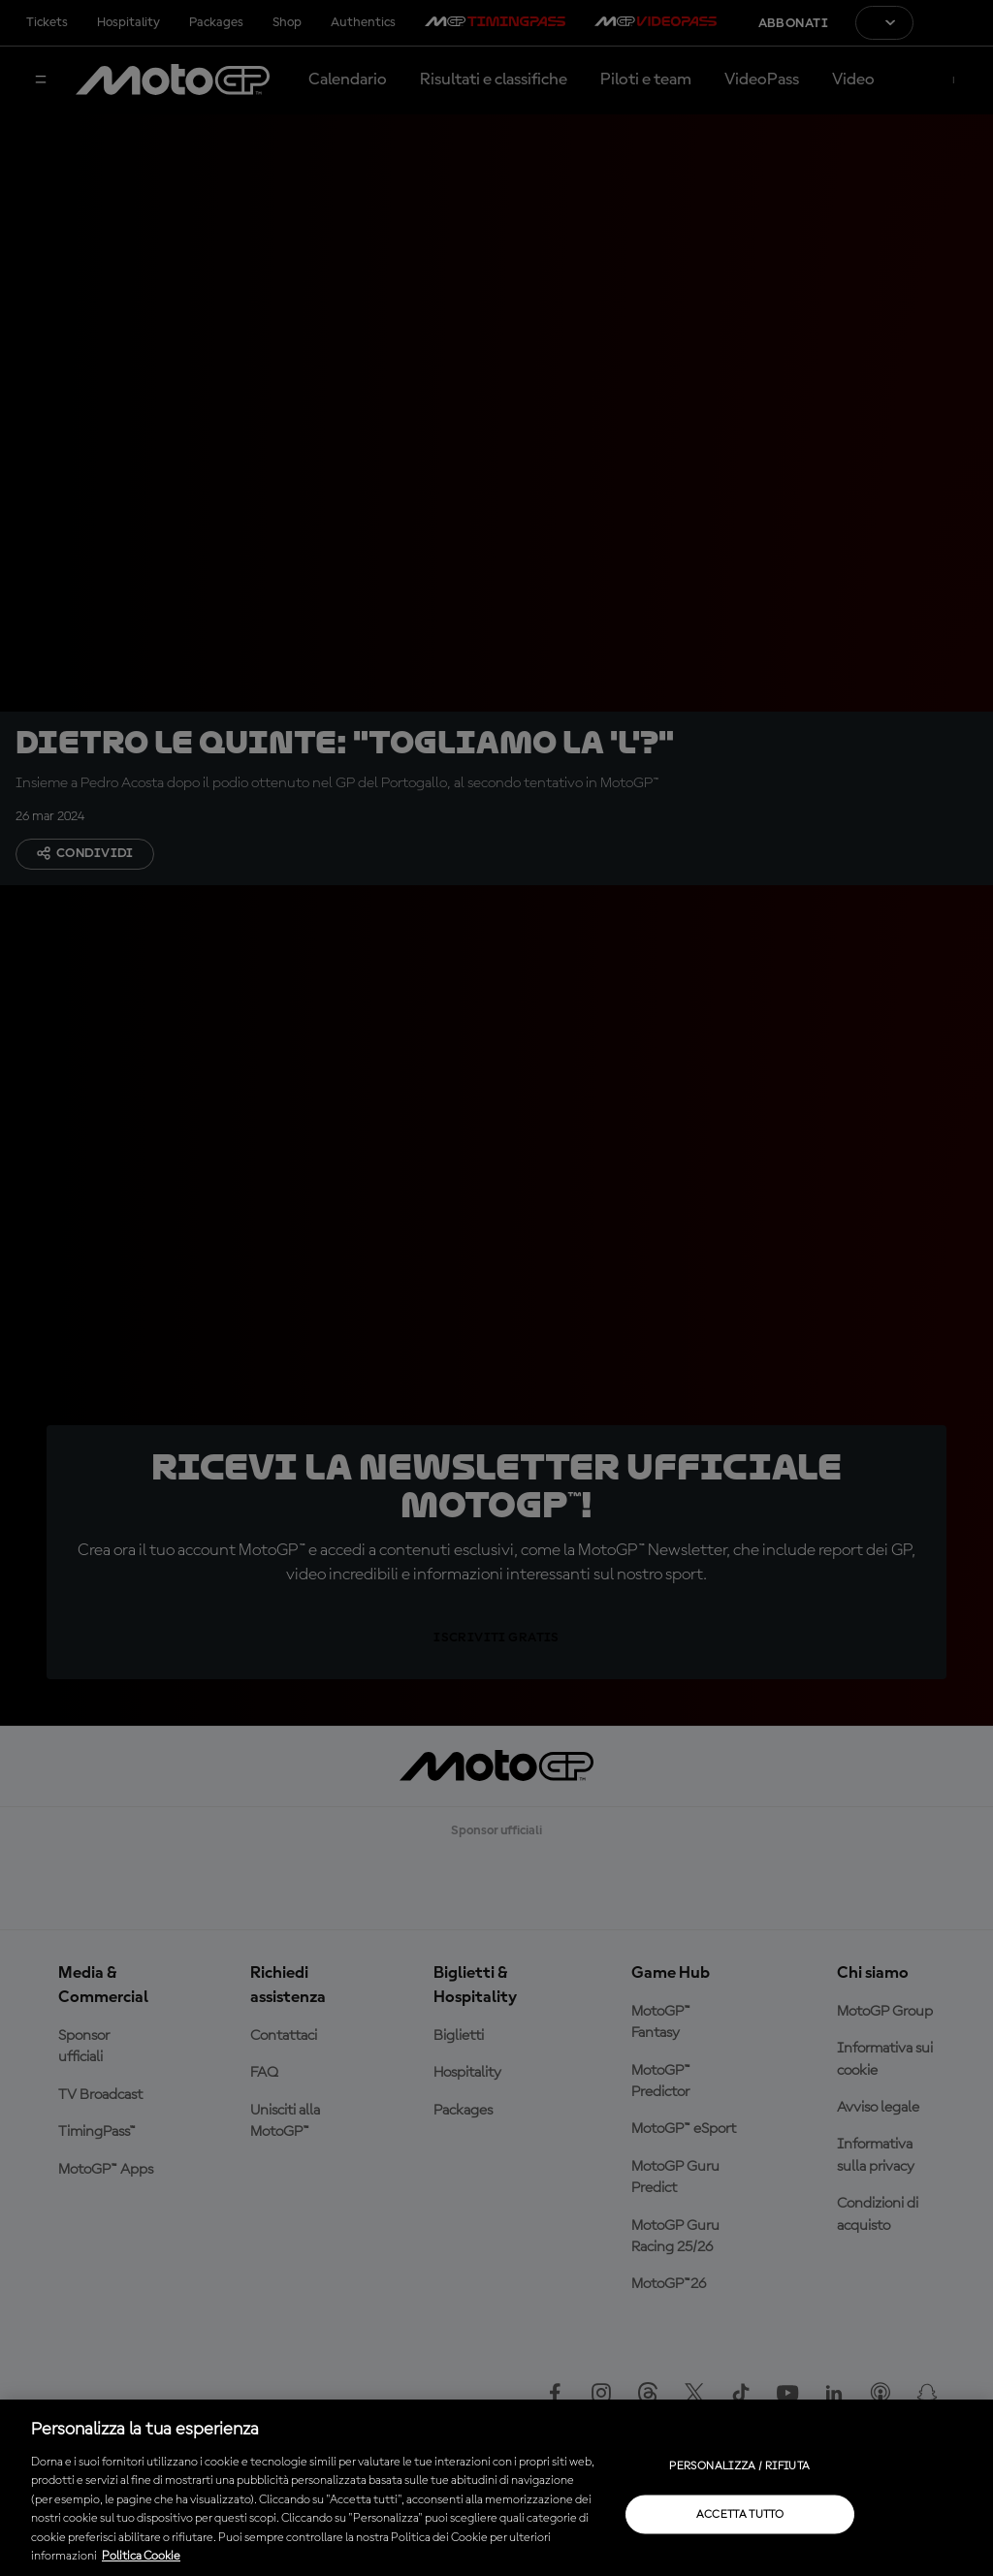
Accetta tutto (740, 2514)
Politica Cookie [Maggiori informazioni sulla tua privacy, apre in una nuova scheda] (141, 2556)
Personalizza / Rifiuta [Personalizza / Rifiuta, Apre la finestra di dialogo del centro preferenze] (739, 2465)
